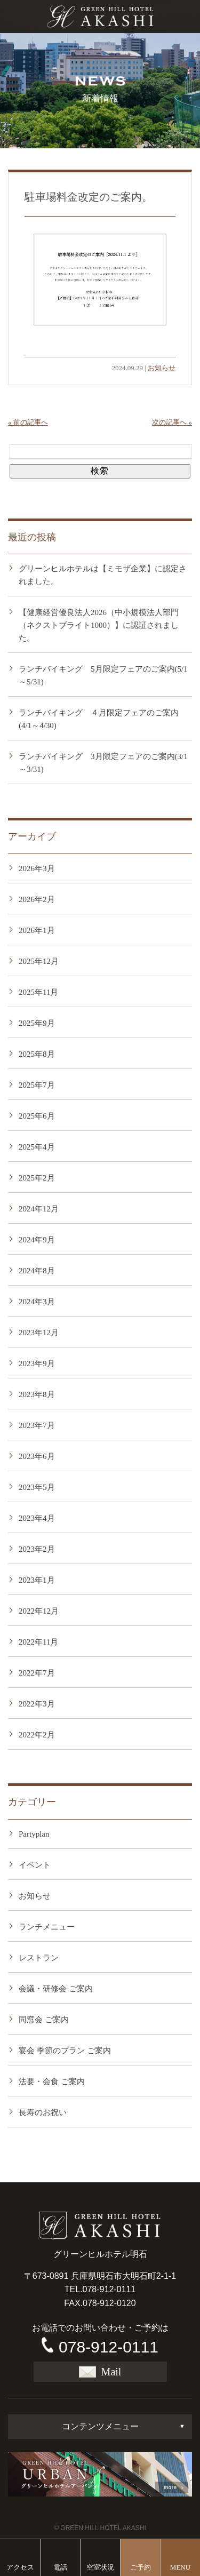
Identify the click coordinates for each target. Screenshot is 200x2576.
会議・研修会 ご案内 (56, 1988)
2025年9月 (37, 1023)
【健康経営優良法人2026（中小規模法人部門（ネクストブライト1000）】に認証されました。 (99, 625)
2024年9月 (37, 1239)
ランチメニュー (47, 1927)
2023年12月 (39, 1332)
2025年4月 (37, 1147)
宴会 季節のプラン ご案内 (65, 2050)
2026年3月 (37, 868)
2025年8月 (37, 1054)
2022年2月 (37, 1734)
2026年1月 (37, 930)
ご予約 (140, 2567)
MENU (180, 2567)
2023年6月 (37, 1456)
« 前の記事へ (28, 422)
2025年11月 (38, 992)
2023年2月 (37, 1549)
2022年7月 (37, 1673)
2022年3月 (37, 1704)
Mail (100, 2372)
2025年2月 (37, 1178)
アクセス (20, 2567)
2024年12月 (39, 1209)
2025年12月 (39, 961)
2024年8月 (37, 1270)
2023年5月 (37, 1487)
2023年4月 (37, 1518)
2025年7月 (37, 1085)
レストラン (39, 1957)
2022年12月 (39, 1611)
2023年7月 (37, 1425)
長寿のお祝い (43, 2112)
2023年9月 (37, 1363)
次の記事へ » (172, 422)
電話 (60, 2567)
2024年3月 (37, 1301)
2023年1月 (37, 1580)
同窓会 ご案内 (44, 2019)
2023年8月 (37, 1394)
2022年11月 (38, 1642)
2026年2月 (37, 899)
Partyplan (34, 1834)
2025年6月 (37, 1116)
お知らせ (161, 368)
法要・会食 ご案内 (52, 2081)
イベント (35, 1865)
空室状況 (100, 2567)
